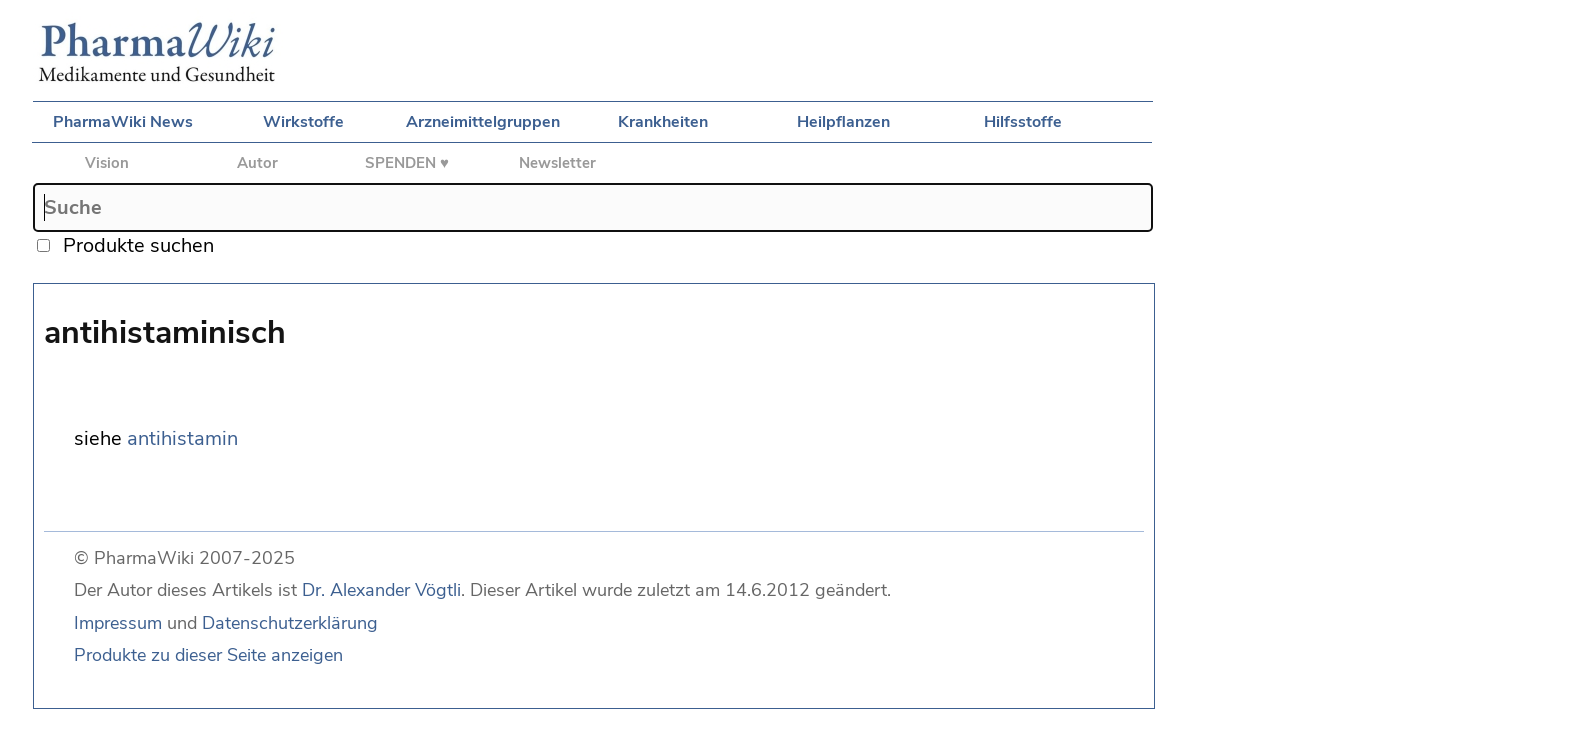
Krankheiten (663, 122)
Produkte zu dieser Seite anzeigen (208, 655)
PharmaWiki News (123, 122)
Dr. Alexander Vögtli (381, 590)
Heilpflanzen (843, 122)
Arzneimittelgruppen (483, 122)
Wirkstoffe (303, 122)
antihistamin (182, 438)
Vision (107, 163)
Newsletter (557, 163)
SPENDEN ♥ (407, 163)
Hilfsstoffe (1023, 122)
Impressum (118, 623)
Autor (257, 163)
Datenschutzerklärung (290, 623)
